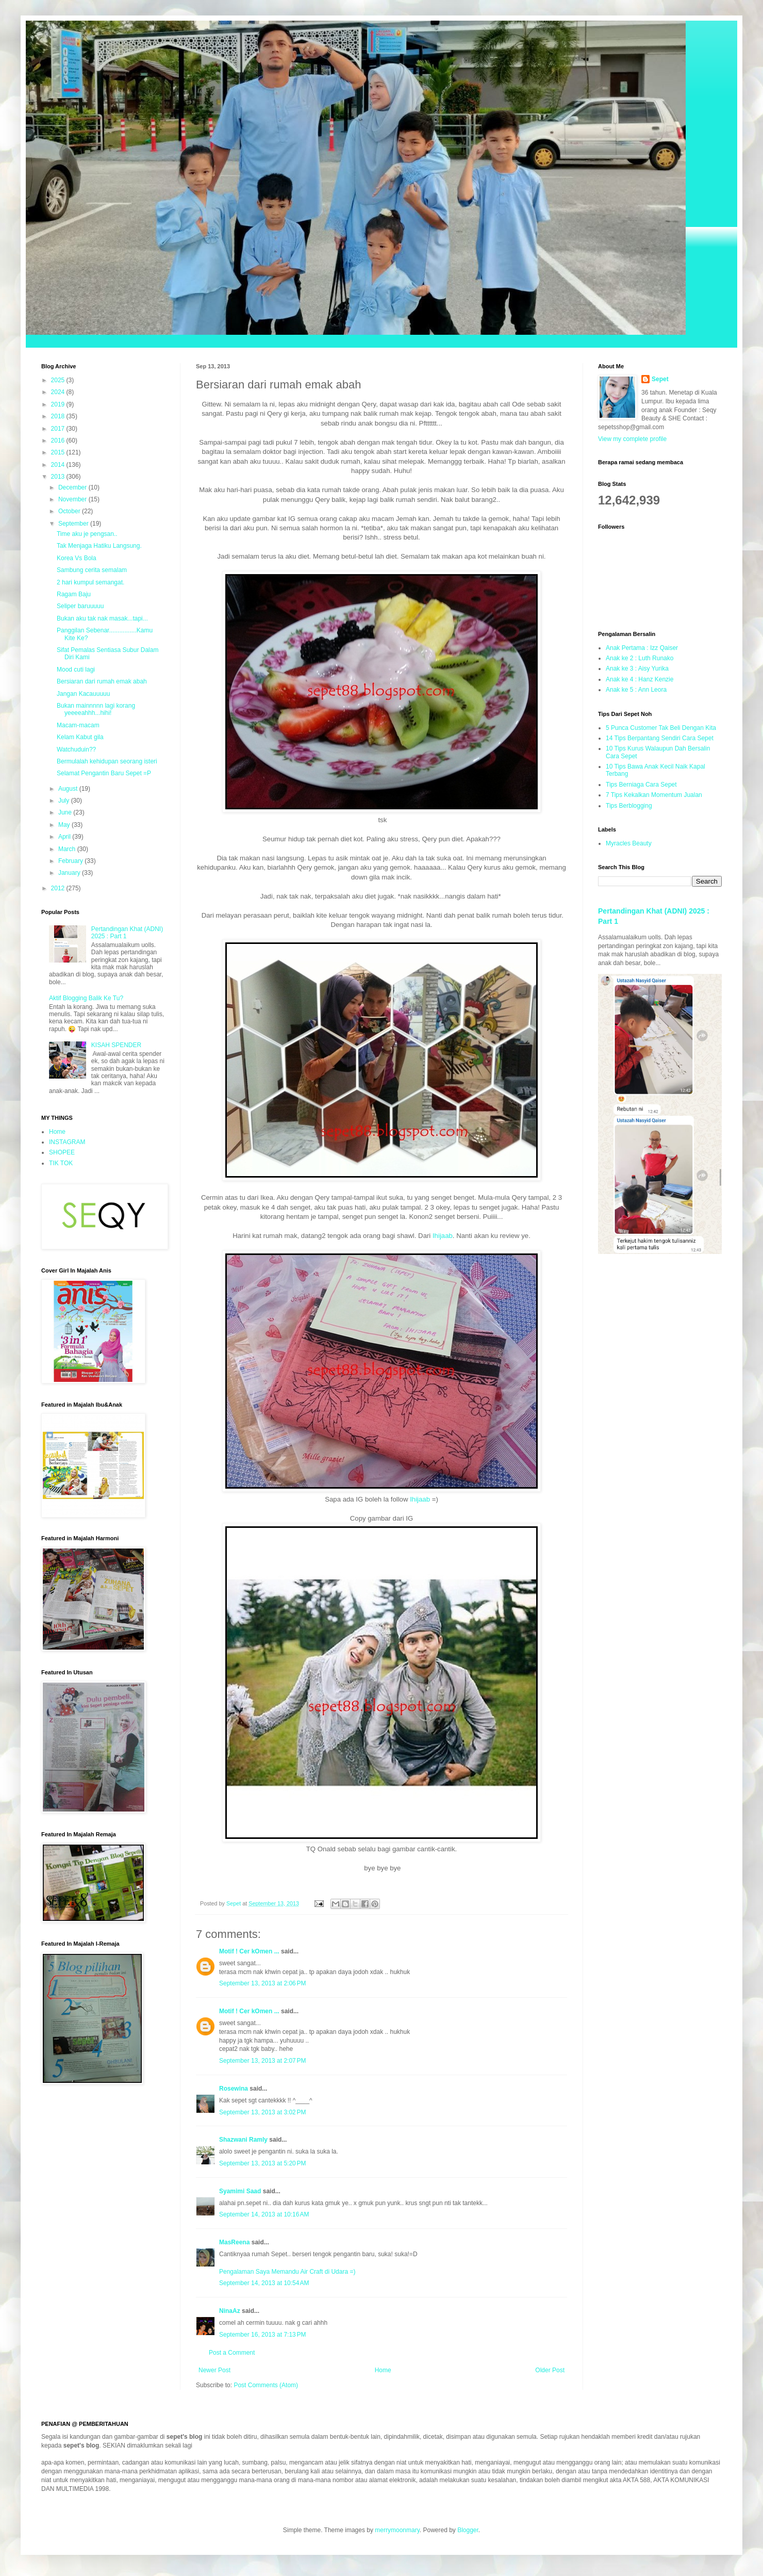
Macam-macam (78, 725)
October (70, 511)
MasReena (234, 2242)
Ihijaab (441, 1236)
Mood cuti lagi (76, 669)
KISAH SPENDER (116, 1045)
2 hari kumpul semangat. (90, 582)
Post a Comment (232, 2352)
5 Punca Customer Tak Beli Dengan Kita (661, 727)
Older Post (550, 2370)
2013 (59, 476)
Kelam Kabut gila (80, 737)
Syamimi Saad (240, 2191)
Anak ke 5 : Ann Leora (636, 689)
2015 (59, 452)
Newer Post (214, 2370)
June (65, 812)
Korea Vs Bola (76, 558)
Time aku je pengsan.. (87, 533)
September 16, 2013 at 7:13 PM (262, 2334)
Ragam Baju (74, 594)
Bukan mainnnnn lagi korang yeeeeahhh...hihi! (96, 709)
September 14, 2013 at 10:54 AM (264, 2283)
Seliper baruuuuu (80, 606)
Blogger (467, 2530)
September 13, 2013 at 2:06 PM (262, 1983)
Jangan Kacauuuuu (83, 693)
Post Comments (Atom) (266, 2385)
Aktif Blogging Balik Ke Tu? (86, 998)
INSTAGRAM (67, 1142)
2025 (59, 380)
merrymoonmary (397, 2530)
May (65, 824)
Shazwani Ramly (243, 2139)
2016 (59, 440)
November (73, 499)
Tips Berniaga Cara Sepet (641, 784)
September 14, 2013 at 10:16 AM (264, 2214)
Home (383, 2370)
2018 (59, 416)
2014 (59, 464)
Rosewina (233, 2088)
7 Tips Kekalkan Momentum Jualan (654, 794)
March (67, 849)
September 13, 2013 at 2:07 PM (262, 2060)
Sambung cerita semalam (92, 570)
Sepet (660, 379)
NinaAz (229, 2310)
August (68, 788)
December (73, 487)
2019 (59, 404)
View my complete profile (632, 439)
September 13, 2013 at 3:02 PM (262, 2112)
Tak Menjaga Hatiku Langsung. (99, 545)
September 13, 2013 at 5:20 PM (262, 2163)
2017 (59, 428)
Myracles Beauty (629, 843)
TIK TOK (61, 1163)
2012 (59, 888)
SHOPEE (62, 1152)
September (74, 523)
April (65, 836)
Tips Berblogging (629, 805)
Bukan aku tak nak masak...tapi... (102, 618)
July (64, 800)
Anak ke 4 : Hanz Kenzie (639, 679)
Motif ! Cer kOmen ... (249, 1951)
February (71, 861)
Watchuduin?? (76, 749)
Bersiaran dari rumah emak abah (102, 681)
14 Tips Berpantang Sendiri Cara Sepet (660, 738)
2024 (59, 392)
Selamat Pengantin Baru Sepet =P (104, 773)
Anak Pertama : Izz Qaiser (642, 647)
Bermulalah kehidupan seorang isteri (107, 761)
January (70, 872)
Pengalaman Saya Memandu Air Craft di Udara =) (287, 2271)
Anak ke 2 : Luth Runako (639, 658)
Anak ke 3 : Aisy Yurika (637, 668)
